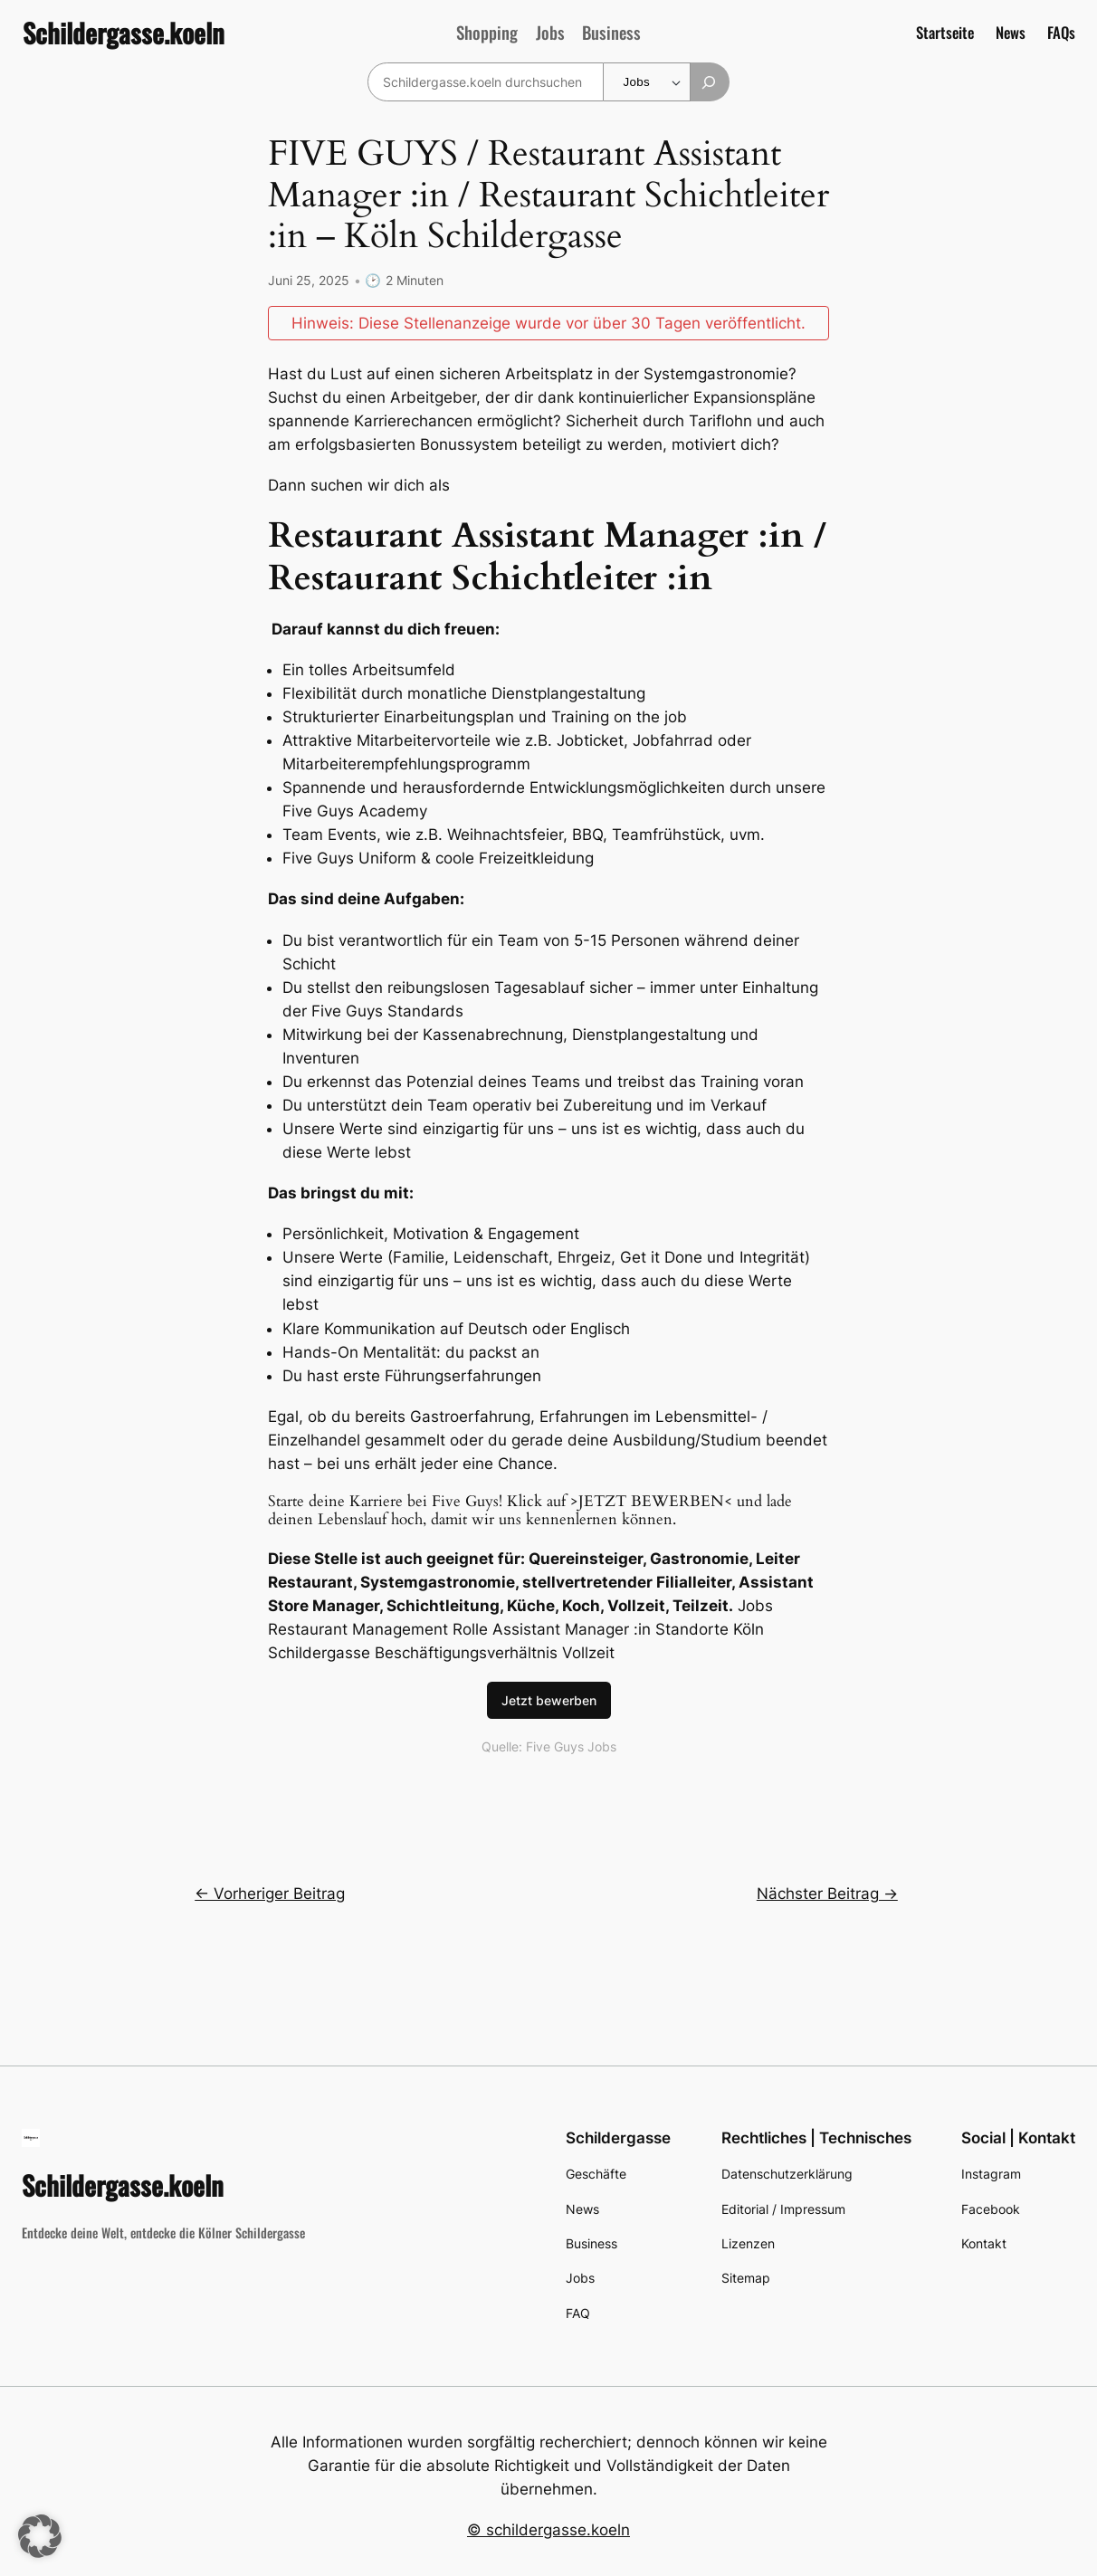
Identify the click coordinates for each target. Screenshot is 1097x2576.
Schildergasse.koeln (123, 32)
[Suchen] (710, 81)
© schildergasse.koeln (548, 2529)
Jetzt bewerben (548, 1699)
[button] (40, 2536)
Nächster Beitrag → (827, 1893)
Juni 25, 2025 (308, 280)
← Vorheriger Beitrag (270, 1893)
